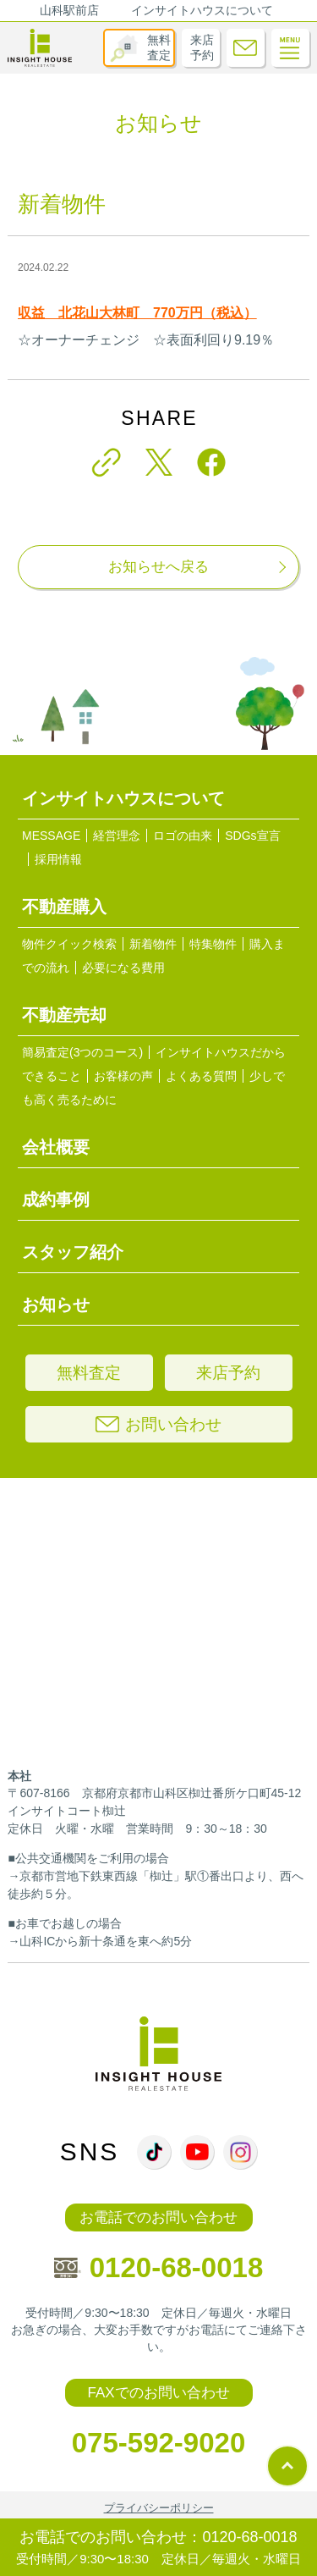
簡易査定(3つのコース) (82, 1052)
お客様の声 (123, 1076)
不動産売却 (64, 1015)
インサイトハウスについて (202, 10)
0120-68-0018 (159, 2267)
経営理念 (116, 835)
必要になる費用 (123, 967)
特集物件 (213, 944)
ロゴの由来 (182, 835)
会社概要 (56, 1147)
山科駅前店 (69, 10)
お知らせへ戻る (158, 567)
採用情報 (58, 859)
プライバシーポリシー (159, 2508)
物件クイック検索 (69, 944)
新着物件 (153, 944)
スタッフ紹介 (72, 1252)
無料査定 (159, 47)
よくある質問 (201, 1076)
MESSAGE (51, 835)
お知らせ (56, 1304)
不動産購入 (64, 906)
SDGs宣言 (252, 835)
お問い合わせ (158, 1424)
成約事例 (56, 1199)
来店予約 (202, 47)
